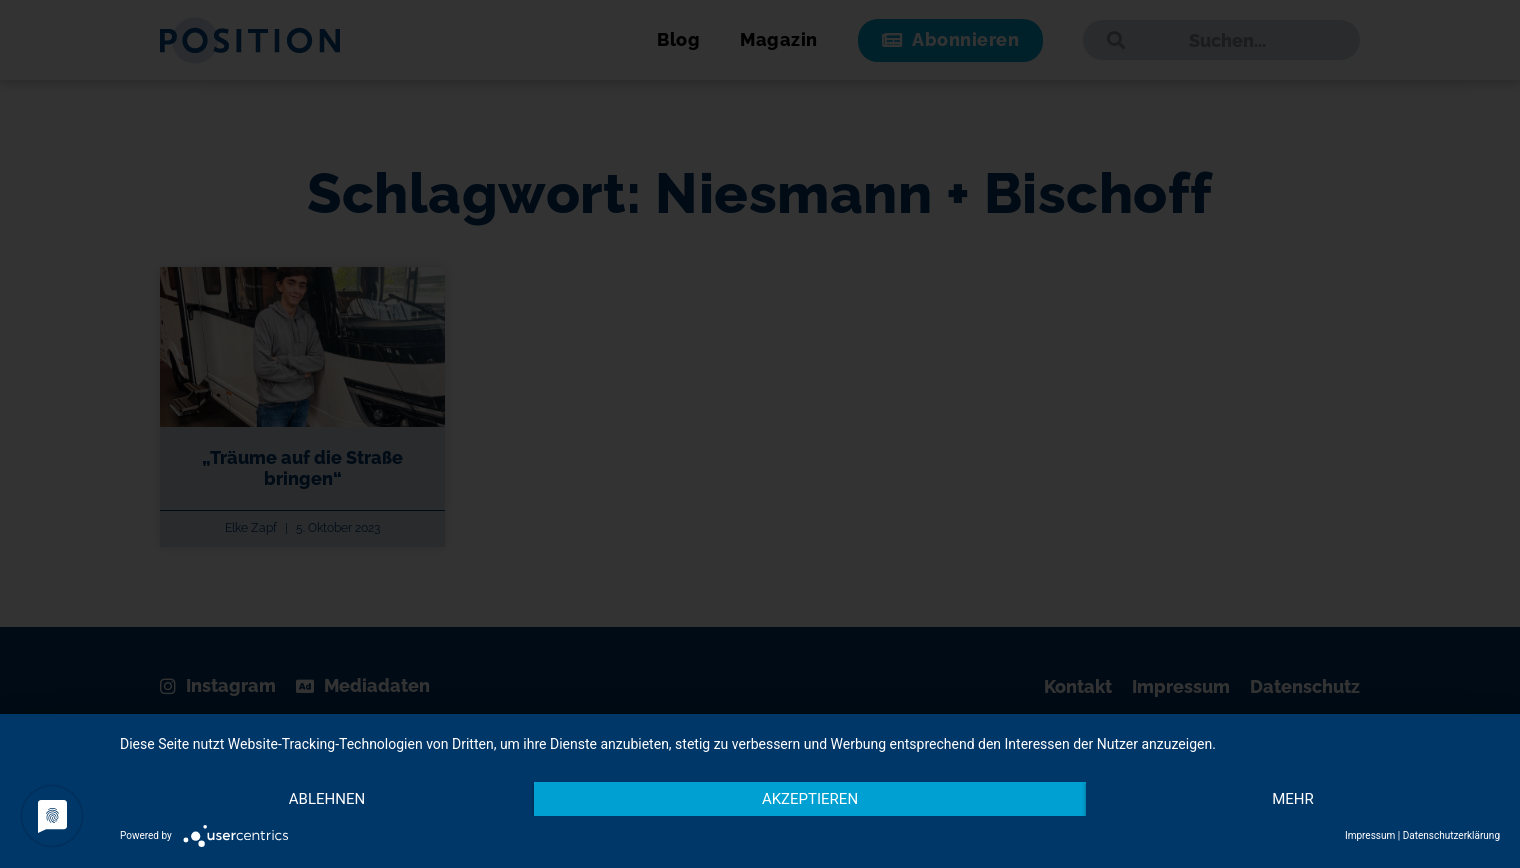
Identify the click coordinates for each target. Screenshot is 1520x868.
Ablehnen (327, 799)
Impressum (1370, 835)
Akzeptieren (810, 799)
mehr (1293, 799)
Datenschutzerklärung (1451, 835)
